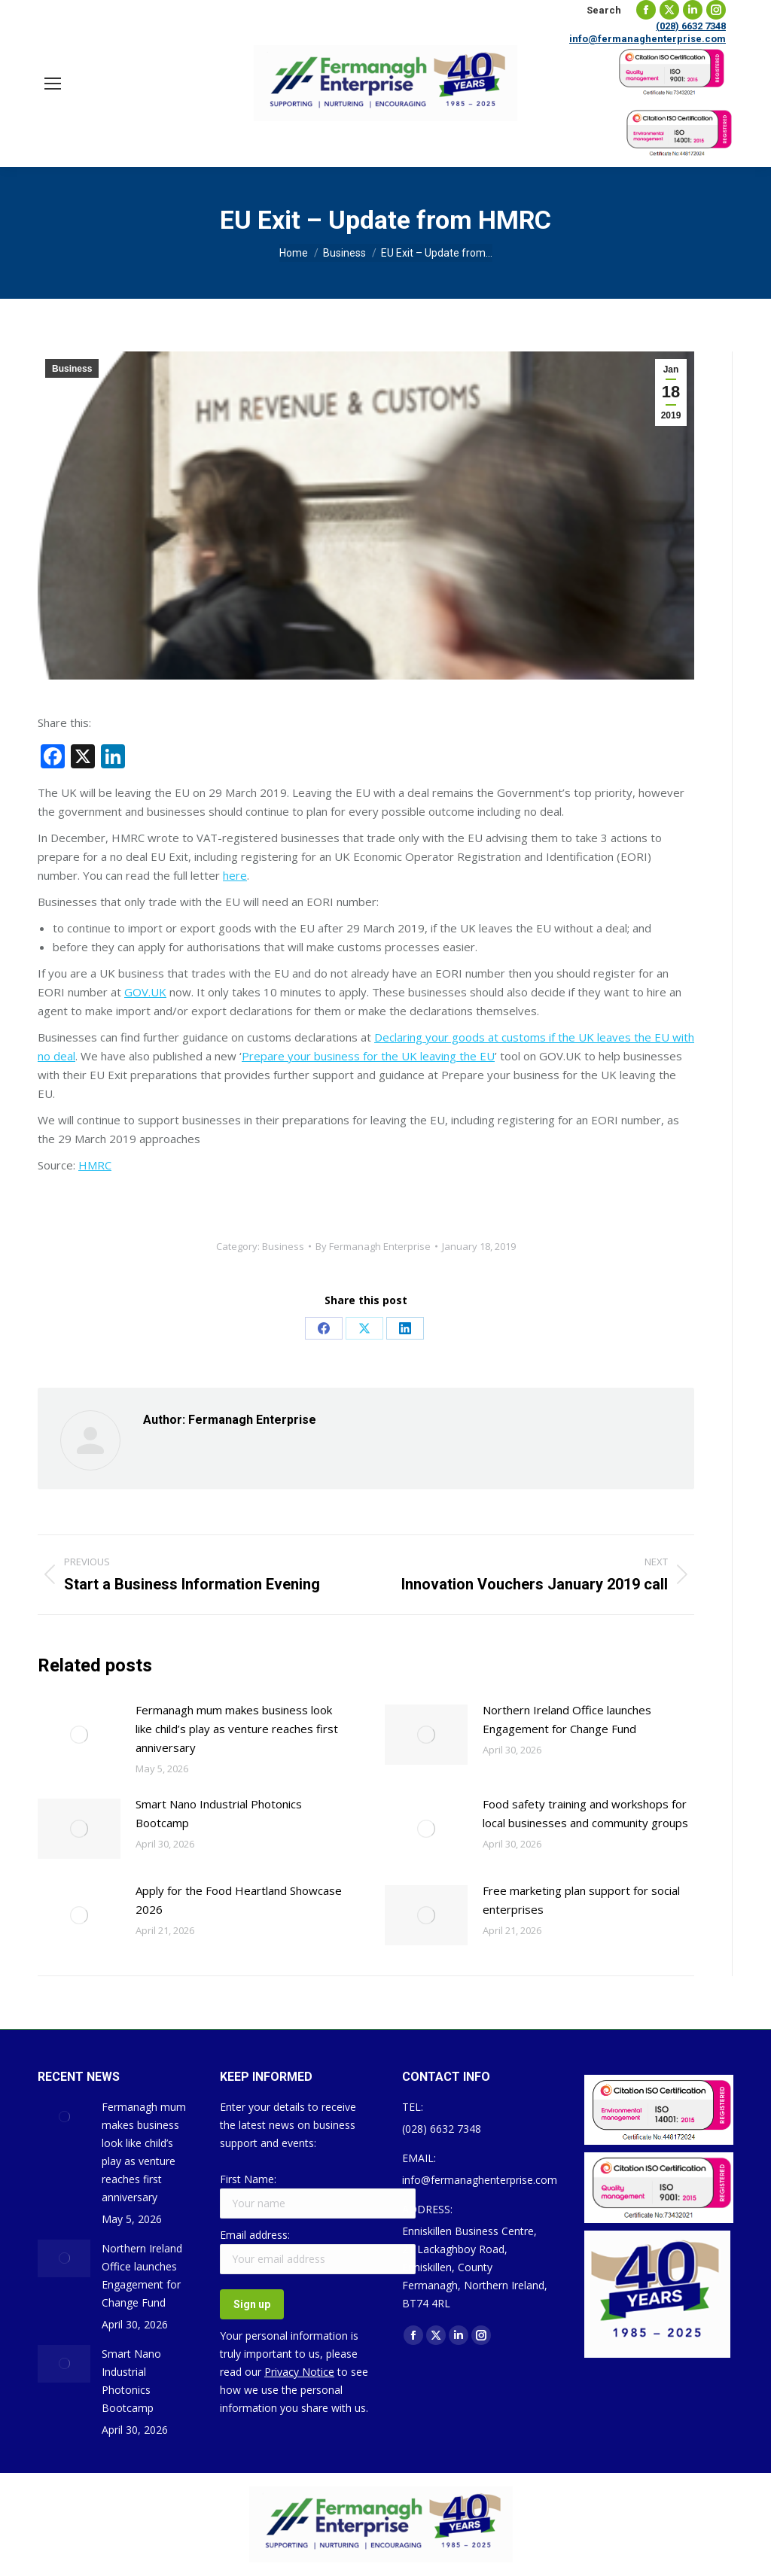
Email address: (255, 2235)
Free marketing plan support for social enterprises (581, 1900)
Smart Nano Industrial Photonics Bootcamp (219, 1813)
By (373, 1246)
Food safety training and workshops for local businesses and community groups (585, 1813)
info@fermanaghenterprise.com (647, 38)
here (235, 875)
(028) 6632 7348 (691, 26)
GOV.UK (145, 991)
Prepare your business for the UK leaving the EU (368, 1055)
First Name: (248, 2179)
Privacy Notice (299, 2372)
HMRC (94, 1164)
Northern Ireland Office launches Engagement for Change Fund (567, 1719)
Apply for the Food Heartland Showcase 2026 (239, 1900)
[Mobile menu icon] (53, 83)
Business (72, 368)
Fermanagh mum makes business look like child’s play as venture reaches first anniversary (237, 1728)
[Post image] (79, 1735)
